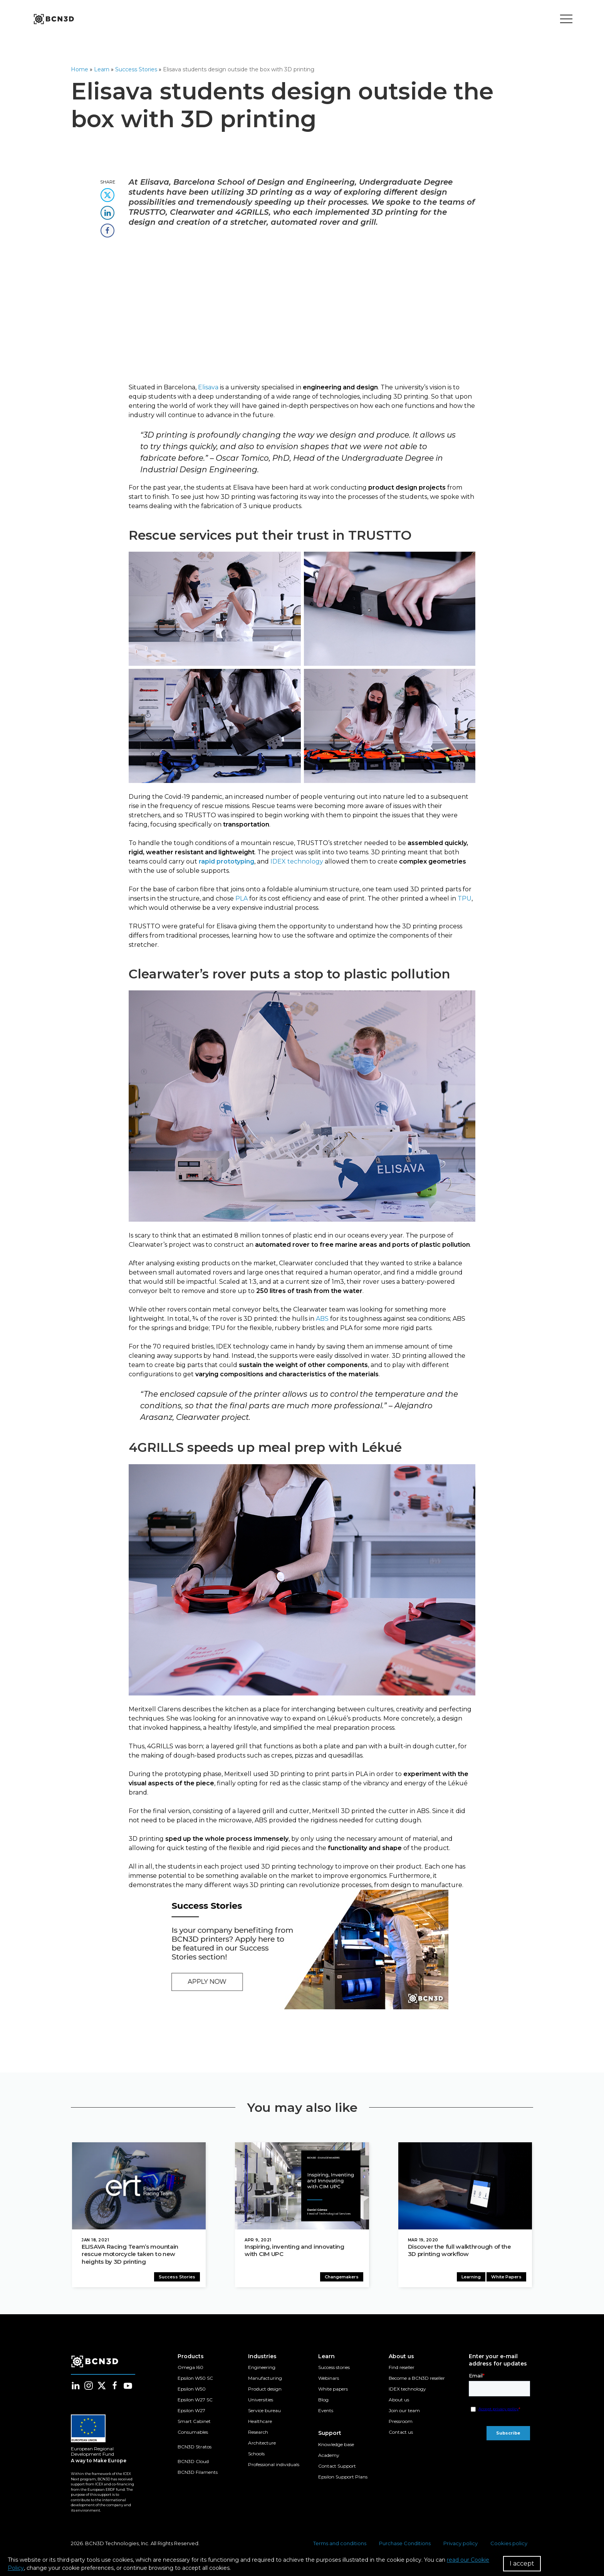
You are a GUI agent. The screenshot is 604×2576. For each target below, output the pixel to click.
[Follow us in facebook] (114, 2387)
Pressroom (401, 2423)
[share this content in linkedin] (107, 210)
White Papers (507, 2278)
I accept (522, 2563)
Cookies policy (508, 2545)
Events (325, 2412)
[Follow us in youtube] (128, 2387)
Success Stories (136, 69)
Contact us (401, 2433)
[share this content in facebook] (107, 228)
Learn (101, 69)
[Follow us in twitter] (101, 2387)
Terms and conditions (339, 2545)
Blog (323, 2401)
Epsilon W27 (191, 2412)
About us (399, 2401)
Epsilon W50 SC (195, 2379)
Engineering (261, 2369)
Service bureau (264, 2412)
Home (79, 69)
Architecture (262, 2444)
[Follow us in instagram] (88, 2387)
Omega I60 (190, 2369)
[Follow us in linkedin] (75, 2387)
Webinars (328, 2379)
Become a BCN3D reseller (417, 2379)
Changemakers (343, 2278)
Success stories (334, 2369)
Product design (265, 2390)
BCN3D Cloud (193, 2463)
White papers (333, 2390)
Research (258, 2433)
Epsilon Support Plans (342, 2478)
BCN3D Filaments (198, 2474)
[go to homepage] (53, 19)
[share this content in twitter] (107, 192)
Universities (260, 2401)
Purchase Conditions (405, 2545)
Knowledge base (336, 2446)
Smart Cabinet (194, 2423)
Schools (256, 2455)
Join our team (404, 2412)
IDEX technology (407, 2390)
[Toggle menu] (566, 19)
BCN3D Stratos (194, 2448)
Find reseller (401, 2369)
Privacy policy (460, 2545)
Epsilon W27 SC (195, 2401)
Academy (328, 2457)
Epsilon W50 (192, 2390)
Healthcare (260, 2423)
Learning (472, 2278)
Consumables (193, 2433)
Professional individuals (273, 2466)
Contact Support (337, 2467)
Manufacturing (265, 2379)
